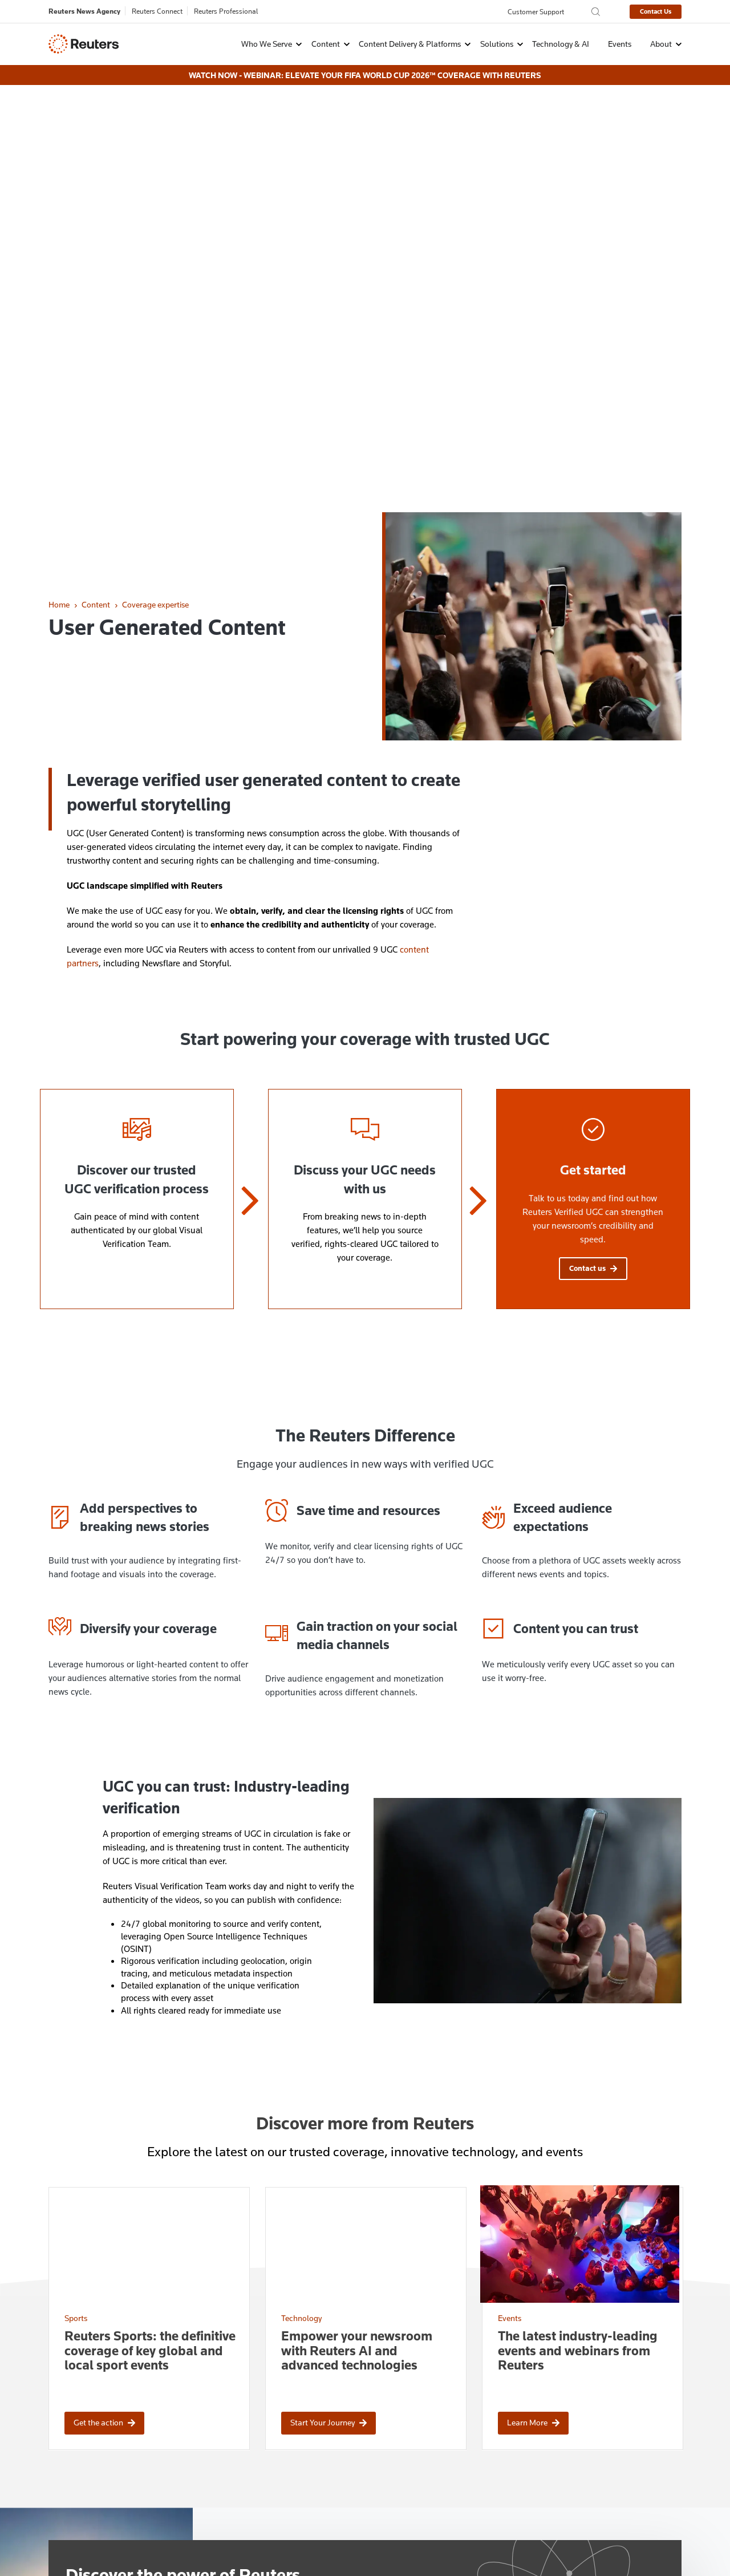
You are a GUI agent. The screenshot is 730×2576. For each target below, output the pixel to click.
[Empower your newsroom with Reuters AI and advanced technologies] (366, 1928)
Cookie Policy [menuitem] (123, 2540)
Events (619, 43)
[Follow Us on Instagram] (597, 2426)
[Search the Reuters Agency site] (595, 11)
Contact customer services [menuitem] (248, 2459)
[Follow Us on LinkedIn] (651, 2426)
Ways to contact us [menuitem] (235, 2429)
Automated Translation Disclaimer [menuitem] (425, 2474)
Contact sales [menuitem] (226, 2444)
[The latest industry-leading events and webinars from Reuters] (582, 1928)
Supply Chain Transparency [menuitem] (349, 2540)
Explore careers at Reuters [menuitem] (248, 2474)
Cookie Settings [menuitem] (185, 2540)
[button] (264, 43)
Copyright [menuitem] (241, 2540)
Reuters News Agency (84, 10)
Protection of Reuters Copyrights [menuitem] (422, 2429)
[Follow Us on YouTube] (677, 2426)
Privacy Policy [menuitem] (64, 2540)
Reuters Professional (226, 10)
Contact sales (104, 2305)
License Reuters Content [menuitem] (408, 2444)
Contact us (593, 866)
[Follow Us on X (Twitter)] (624, 2426)
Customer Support (536, 11)
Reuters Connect (157, 10)
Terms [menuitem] (279, 2540)
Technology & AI (560, 43)
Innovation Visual (656, 2566)
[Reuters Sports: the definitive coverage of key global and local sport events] (149, 1928)
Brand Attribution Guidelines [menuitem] (415, 2459)
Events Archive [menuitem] (390, 2490)
